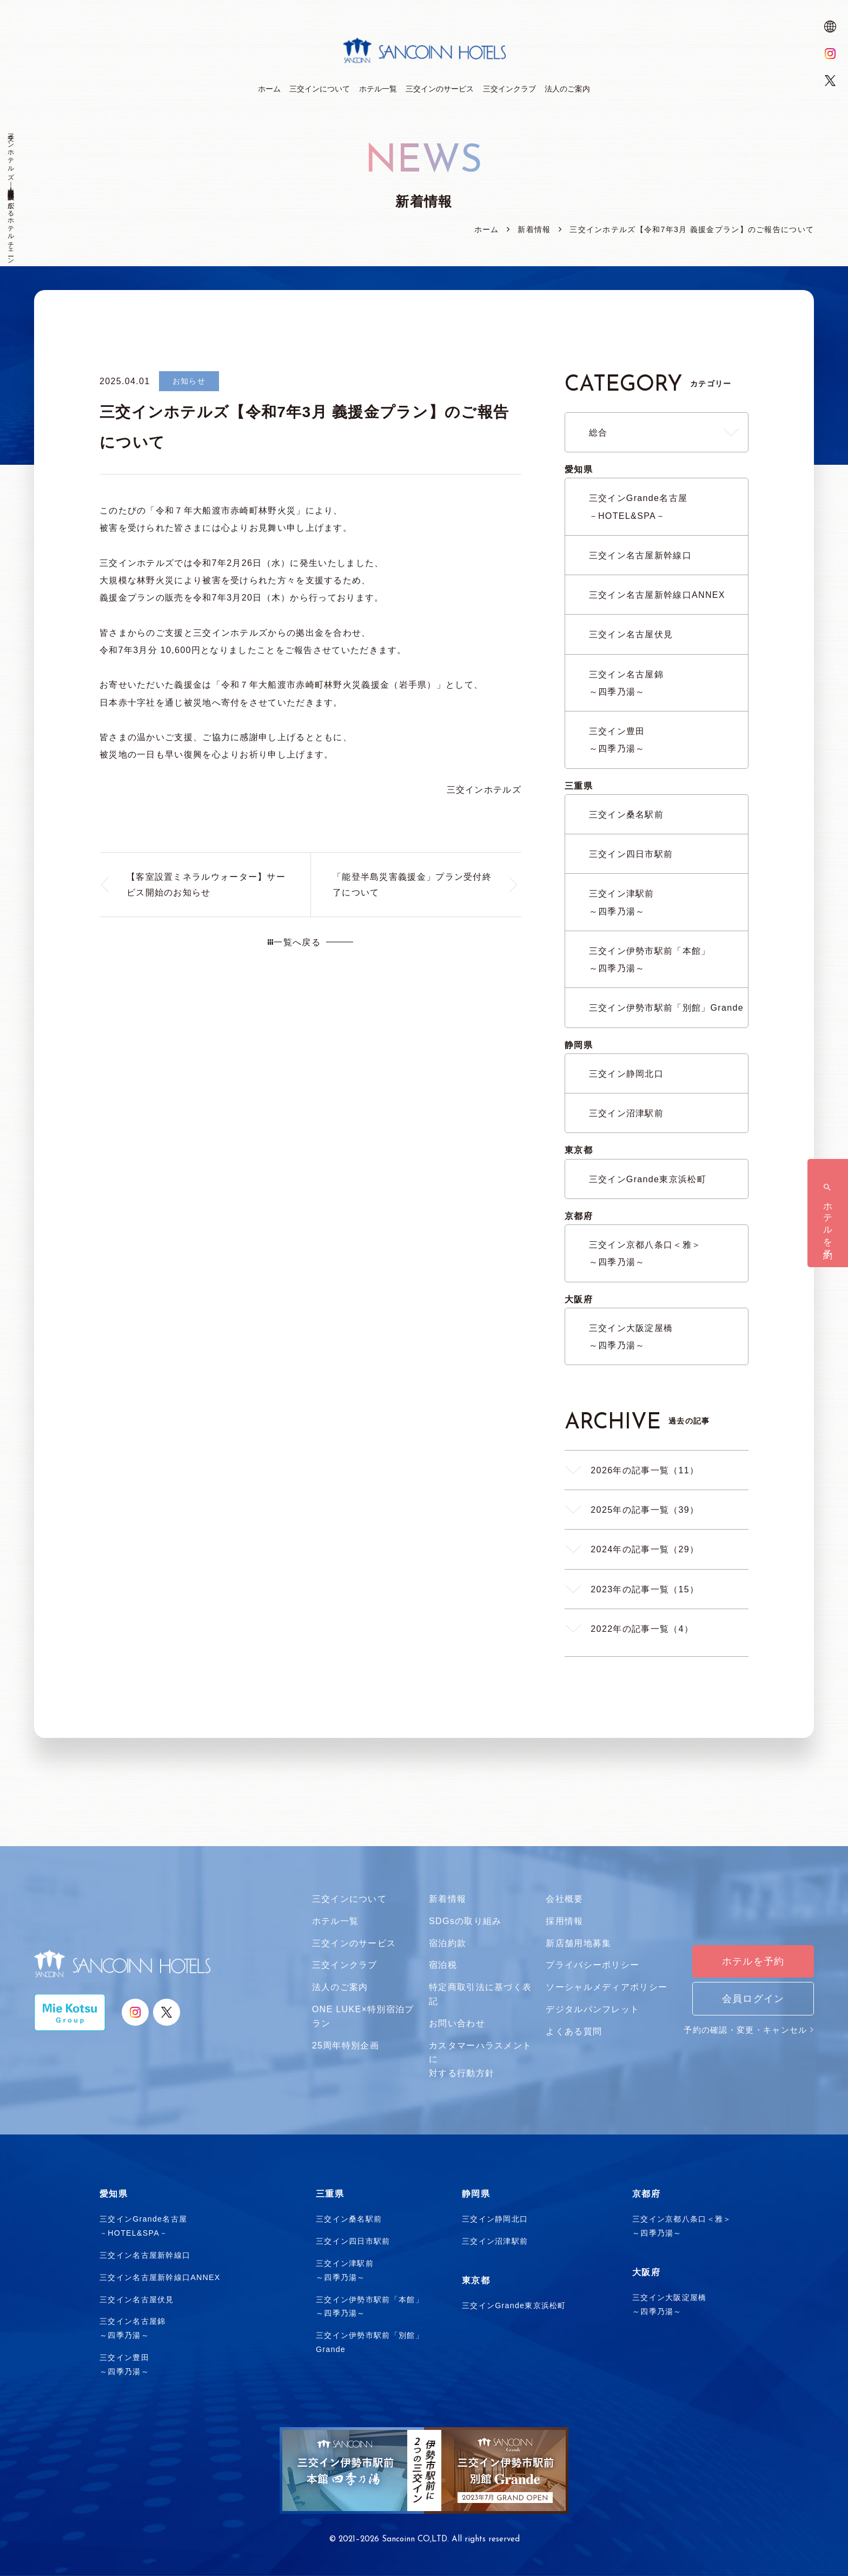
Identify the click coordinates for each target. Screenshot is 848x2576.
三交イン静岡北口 (626, 1073)
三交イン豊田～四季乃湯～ (617, 739)
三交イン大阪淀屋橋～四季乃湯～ (631, 1336)
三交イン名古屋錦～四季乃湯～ (626, 682)
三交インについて (349, 1898)
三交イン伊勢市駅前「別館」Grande (666, 1007)
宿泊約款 (447, 1943)
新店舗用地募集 (578, 1943)
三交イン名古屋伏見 (631, 634)
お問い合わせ (457, 2023)
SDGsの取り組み (465, 1921)
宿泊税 (443, 1964)
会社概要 (564, 1898)
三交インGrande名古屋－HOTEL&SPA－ (638, 506)
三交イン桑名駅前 (626, 814)
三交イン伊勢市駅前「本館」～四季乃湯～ (650, 959)
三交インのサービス (354, 1943)
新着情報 (447, 1898)
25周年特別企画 (345, 2045)
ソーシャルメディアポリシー (606, 1987)
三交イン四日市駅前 (631, 854)
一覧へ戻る (294, 942)
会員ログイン (753, 1998)
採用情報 (564, 1921)
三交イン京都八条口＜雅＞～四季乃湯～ (645, 1253)
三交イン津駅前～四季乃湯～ (621, 901)
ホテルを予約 (753, 1961)
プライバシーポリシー (592, 1964)
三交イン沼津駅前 (626, 1113)
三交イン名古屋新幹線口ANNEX (657, 594)
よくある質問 (574, 2031)
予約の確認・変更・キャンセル (749, 2029)
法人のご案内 (340, 1987)
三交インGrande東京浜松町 (647, 1179)
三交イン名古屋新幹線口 (640, 555)
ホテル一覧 (335, 1921)
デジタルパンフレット (592, 2009)
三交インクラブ (344, 1964)
